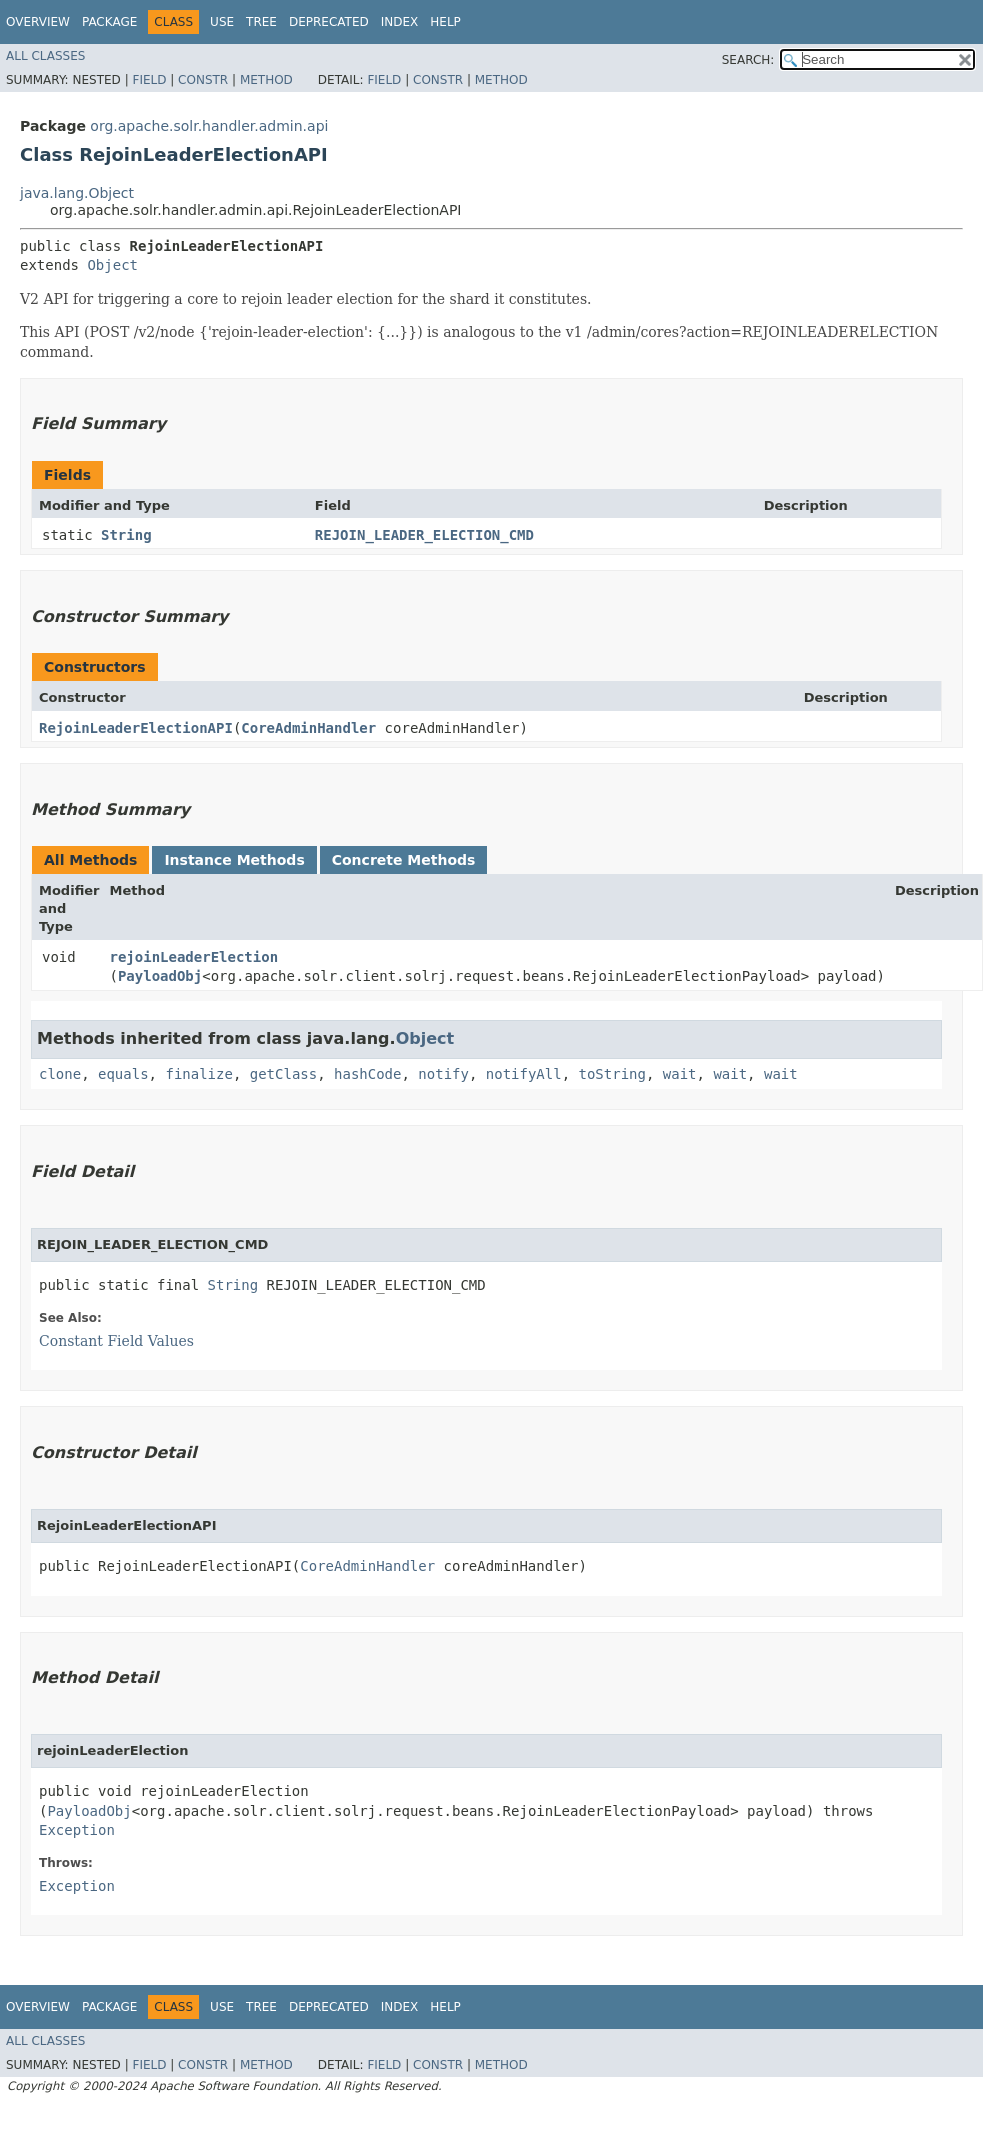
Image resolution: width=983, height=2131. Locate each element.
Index (400, 22)
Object (112, 265)
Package (109, 22)
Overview (38, 22)
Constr (203, 80)
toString (612, 1074)
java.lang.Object (77, 193)
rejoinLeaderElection (194, 957)
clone (60, 1074)
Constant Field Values (116, 1341)
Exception (77, 1830)
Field (149, 80)
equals (123, 1074)
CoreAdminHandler (308, 728)
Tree (261, 22)
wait (680, 1074)
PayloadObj (160, 976)
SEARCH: (748, 60)
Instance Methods (234, 860)
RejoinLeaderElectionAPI (136, 728)
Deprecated (329, 22)
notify (443, 1074)
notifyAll (524, 1074)
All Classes (45, 56)
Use (222, 22)
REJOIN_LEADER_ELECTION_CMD (424, 535)
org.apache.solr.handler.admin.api (209, 126)
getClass (283, 1074)
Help (445, 22)
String (126, 535)
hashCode (367, 1074)
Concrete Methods (404, 860)
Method (266, 80)
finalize (198, 1074)
